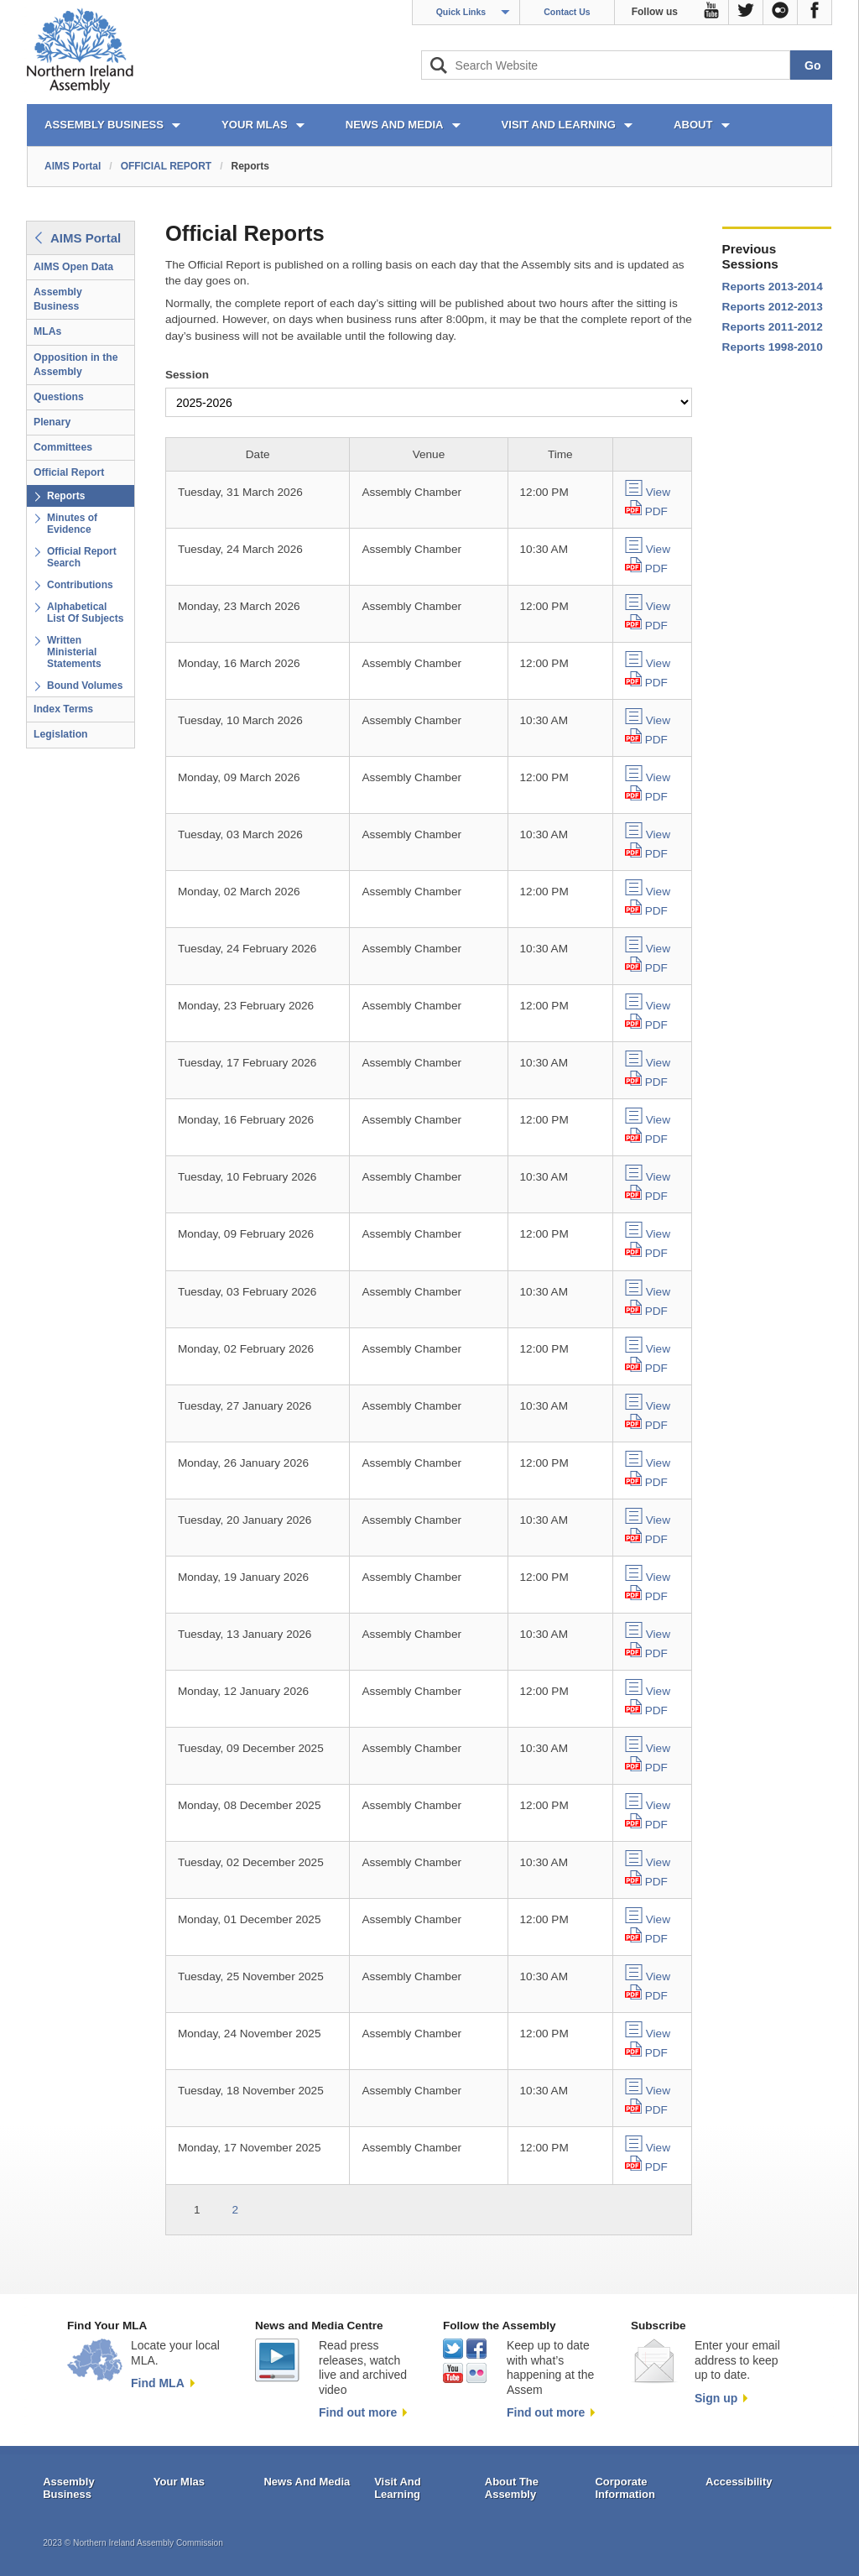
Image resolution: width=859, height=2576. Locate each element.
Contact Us (567, 12)
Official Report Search (82, 557)
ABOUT (693, 124)
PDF (656, 511)
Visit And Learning (397, 2488)
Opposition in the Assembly (76, 365)
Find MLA (158, 2383)
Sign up (716, 2398)
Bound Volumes (84, 685)
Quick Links (461, 12)
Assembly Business (58, 299)
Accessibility (739, 2481)
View (658, 492)
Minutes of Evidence (72, 523)
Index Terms (63, 709)
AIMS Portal (72, 166)
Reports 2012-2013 (772, 306)
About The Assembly (512, 2488)
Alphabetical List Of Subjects (85, 612)
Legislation (61, 734)
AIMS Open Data (73, 267)
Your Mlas (179, 2481)
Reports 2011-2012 (772, 327)
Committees (63, 447)
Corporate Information (625, 2488)
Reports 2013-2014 (772, 286)
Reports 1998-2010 (772, 347)
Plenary (52, 422)
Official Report (69, 472)
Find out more (358, 2412)
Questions (59, 397)
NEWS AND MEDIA (395, 124)
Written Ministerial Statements (74, 652)
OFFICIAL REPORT (166, 166)
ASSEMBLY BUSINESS (104, 124)
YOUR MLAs (254, 124)
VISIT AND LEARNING (559, 124)
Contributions (80, 585)
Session (187, 374)
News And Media (306, 2481)
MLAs (47, 331)
